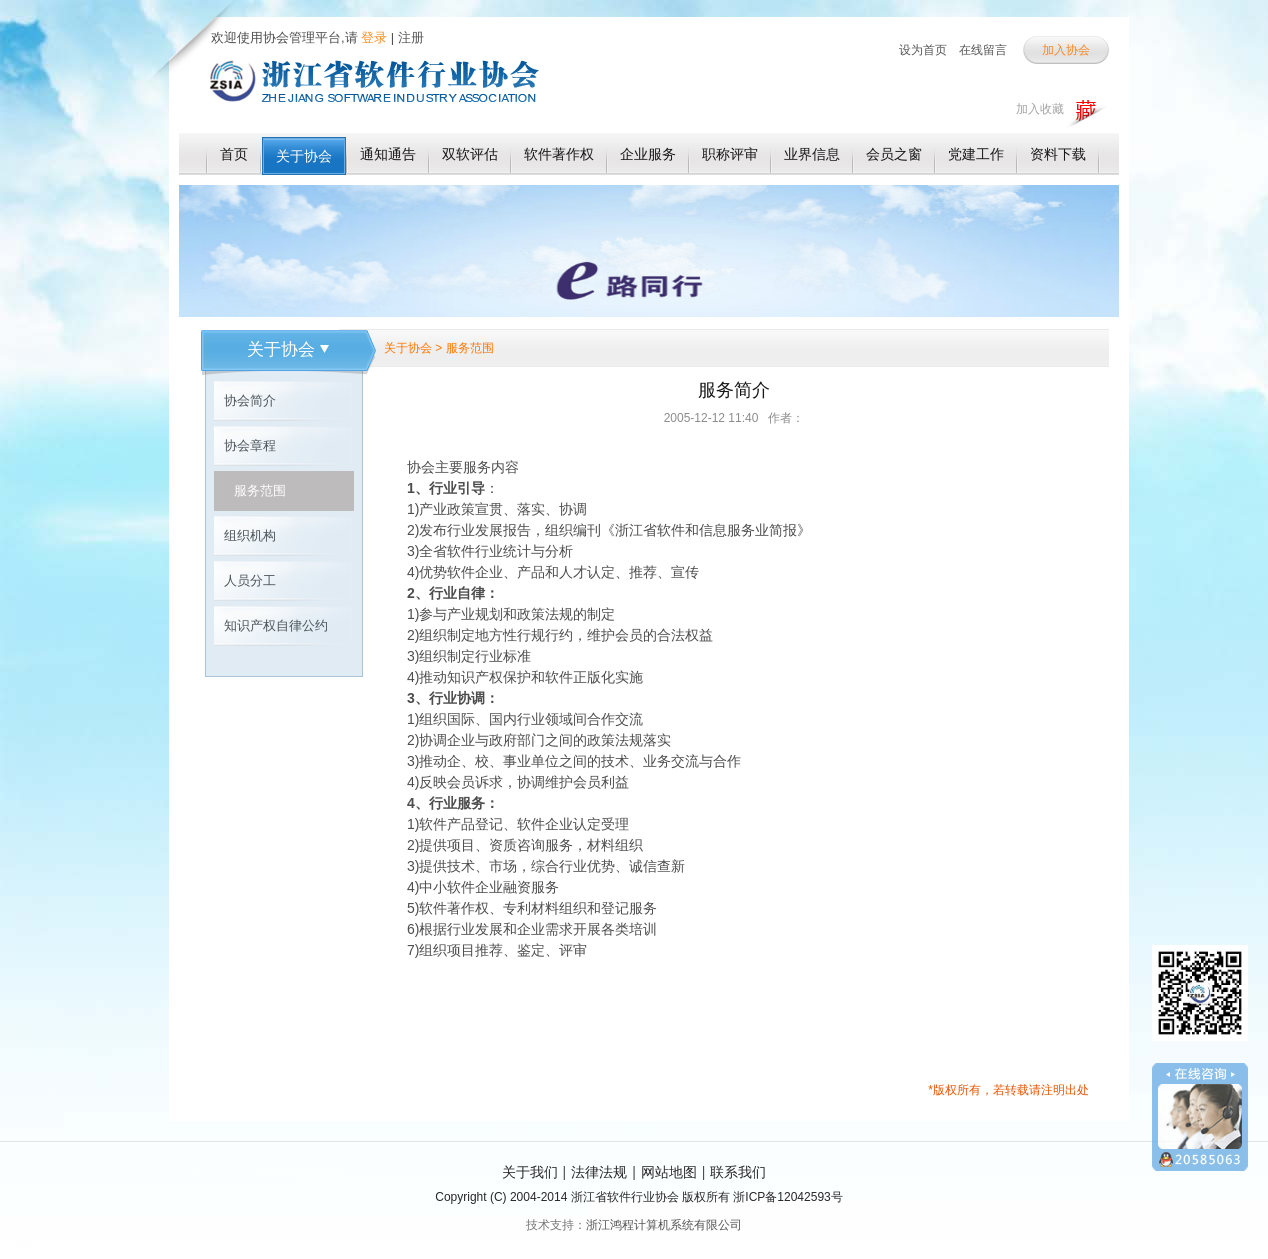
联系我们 (738, 1172)
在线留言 (983, 50)
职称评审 (730, 154)
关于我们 (530, 1172)
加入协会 (1066, 50)
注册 (411, 37)
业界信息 (812, 154)
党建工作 (976, 154)
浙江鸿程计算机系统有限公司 (664, 1225)
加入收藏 (1040, 109)
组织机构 (250, 535)
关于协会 (304, 156)
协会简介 (250, 400)
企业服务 (648, 154)
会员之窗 (894, 154)
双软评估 (470, 154)
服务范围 (260, 490)
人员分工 (250, 580)
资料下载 (1058, 154)
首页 (234, 154)
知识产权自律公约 (276, 625)
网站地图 (669, 1172)
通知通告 (388, 154)
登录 (373, 37)
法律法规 (599, 1172)
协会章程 (250, 445)
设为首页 (923, 50)
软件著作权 (559, 154)
